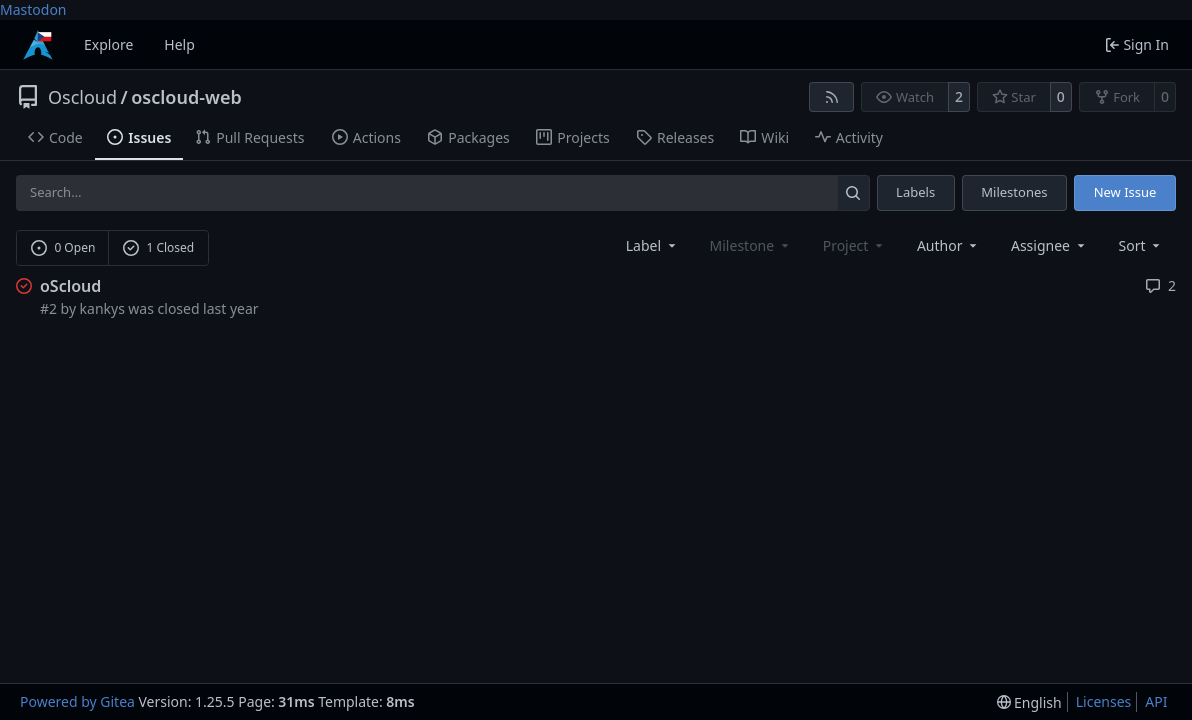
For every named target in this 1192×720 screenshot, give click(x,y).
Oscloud (82, 97)
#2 (48, 308)
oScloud (70, 286)
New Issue (1125, 192)
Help (179, 44)
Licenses (1104, 701)
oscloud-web (186, 97)
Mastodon (33, 9)
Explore (108, 44)
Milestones (1014, 192)
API (1156, 701)
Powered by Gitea (77, 701)
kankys (102, 308)
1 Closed (159, 247)
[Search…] (853, 192)
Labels (915, 192)
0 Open (63, 247)
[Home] (38, 45)
